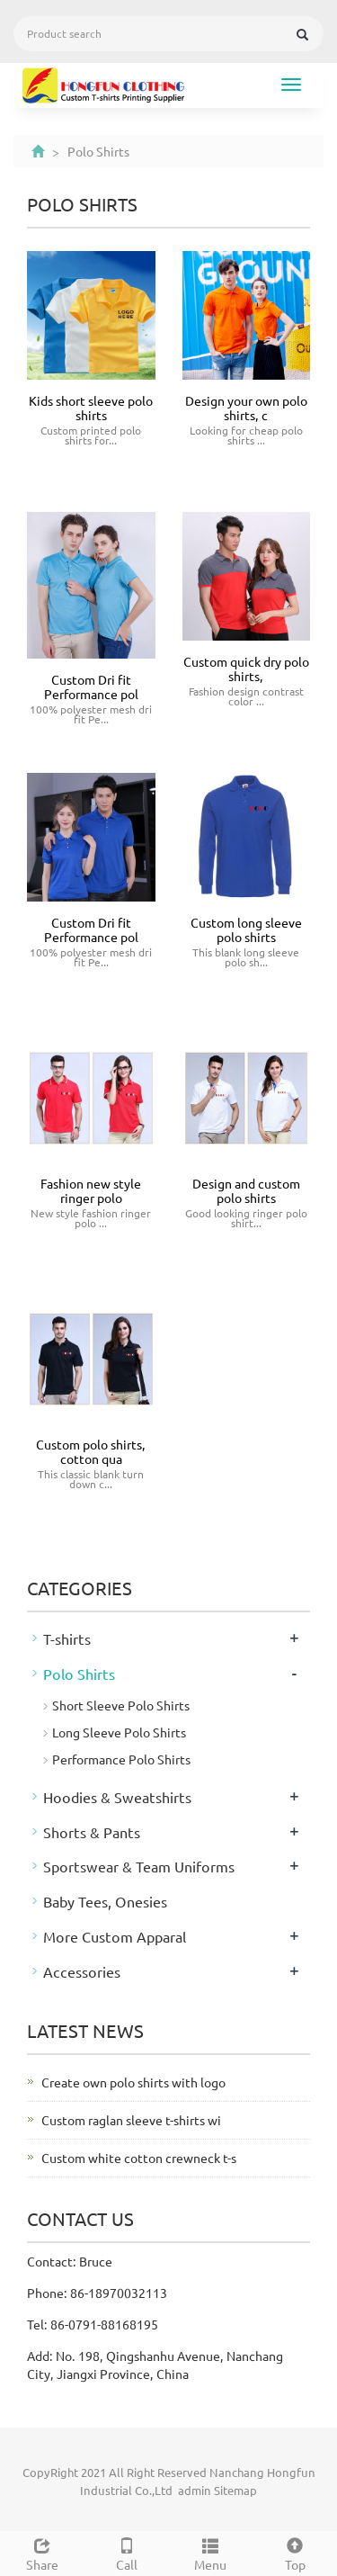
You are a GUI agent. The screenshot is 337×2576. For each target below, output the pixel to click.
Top (295, 2552)
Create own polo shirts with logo (133, 2082)
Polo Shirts (79, 1674)
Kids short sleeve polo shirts (91, 407)
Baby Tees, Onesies (105, 1901)
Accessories (81, 1971)
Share (42, 2552)
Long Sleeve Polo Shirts (119, 1732)
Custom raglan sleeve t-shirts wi (131, 2120)
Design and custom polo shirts (246, 1190)
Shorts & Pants (91, 1832)
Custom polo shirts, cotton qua (91, 1451)
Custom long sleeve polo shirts (246, 929)
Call (126, 2552)
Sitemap (235, 2490)
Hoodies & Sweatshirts (117, 1797)
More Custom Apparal (114, 1936)
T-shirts (67, 1638)
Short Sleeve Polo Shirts (121, 1705)
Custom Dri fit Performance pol (91, 686)
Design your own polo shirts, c (246, 407)
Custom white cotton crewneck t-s (138, 2158)
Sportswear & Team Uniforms (139, 1866)
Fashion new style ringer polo (90, 1190)
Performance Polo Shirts (121, 1759)
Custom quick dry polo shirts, (246, 668)
